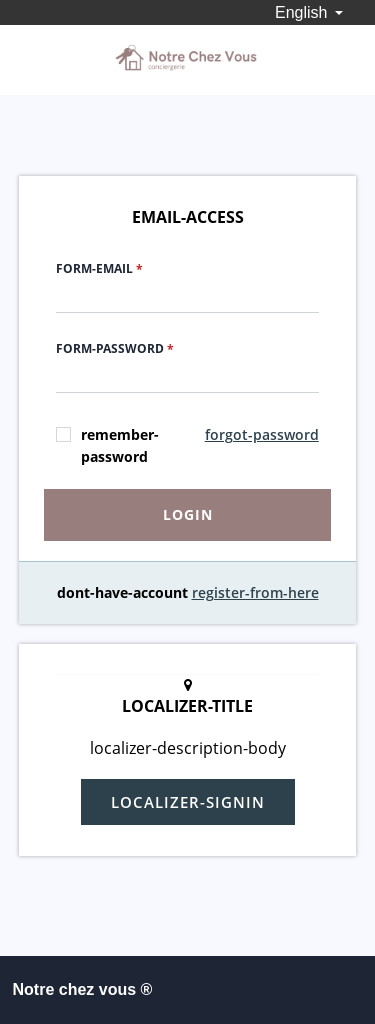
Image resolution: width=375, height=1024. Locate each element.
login (188, 514)
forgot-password (262, 434)
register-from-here (255, 592)
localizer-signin (188, 802)
